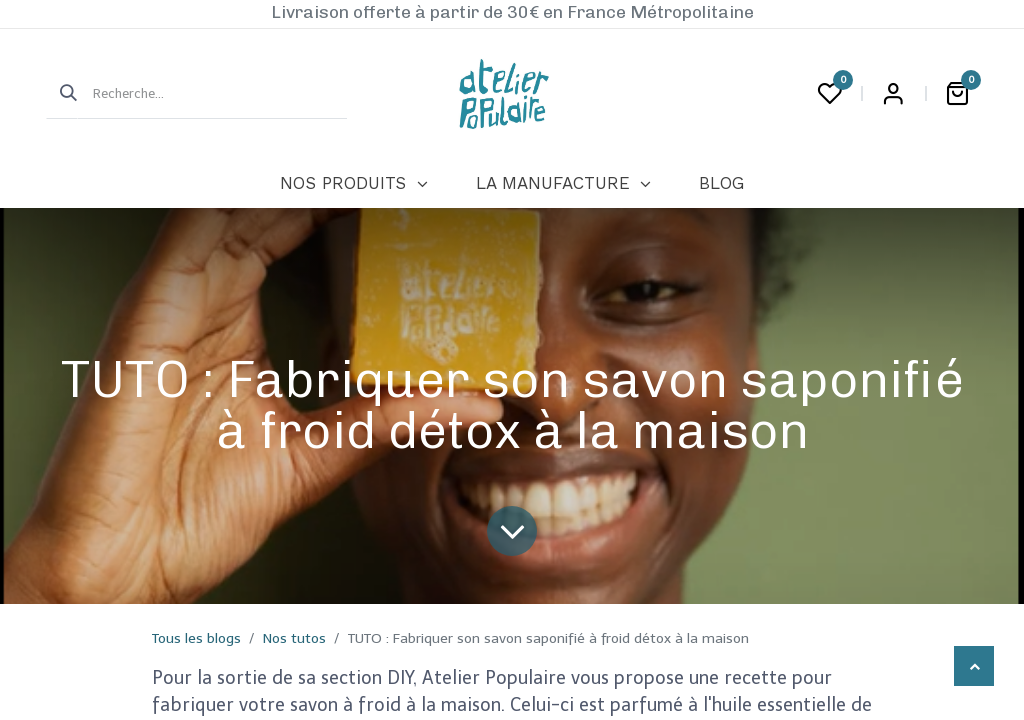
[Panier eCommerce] (957, 94)
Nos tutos (294, 638)
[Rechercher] (62, 94)
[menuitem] (353, 184)
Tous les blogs (196, 638)
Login (893, 94)
